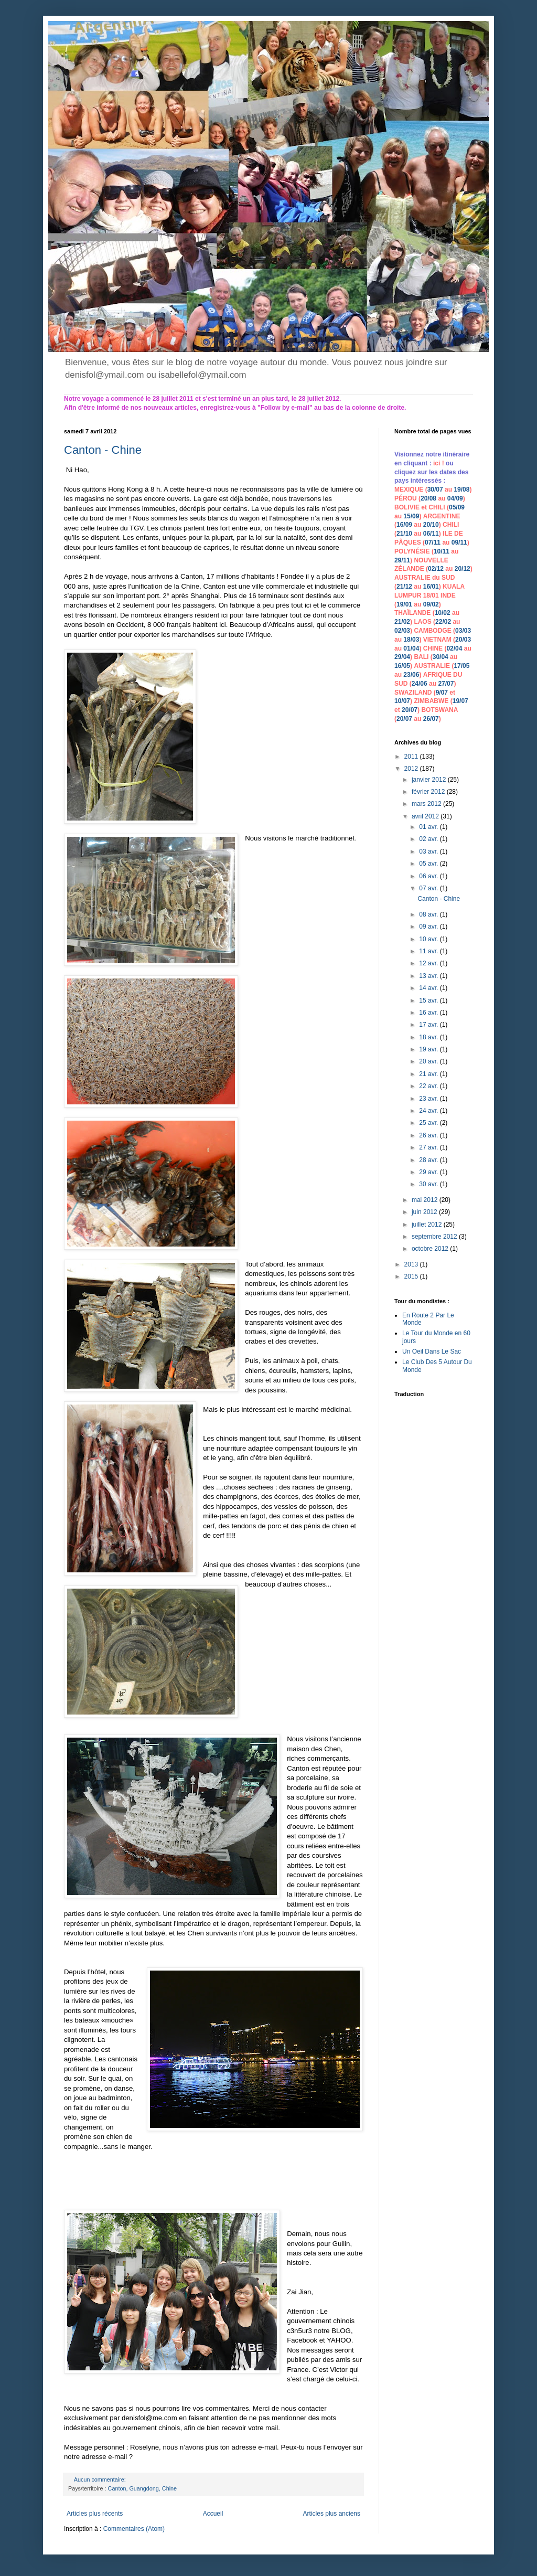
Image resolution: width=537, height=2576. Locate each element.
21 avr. (429, 1074)
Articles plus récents (95, 2513)
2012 (412, 768)
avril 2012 (426, 816)
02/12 (436, 568)
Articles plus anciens (331, 2513)
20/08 (428, 498)
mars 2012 (427, 803)
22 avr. (429, 1086)
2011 (412, 756)
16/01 (431, 586)
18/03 (411, 639)
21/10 (404, 533)
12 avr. (429, 963)
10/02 (442, 612)
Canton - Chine (103, 449)
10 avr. (429, 939)
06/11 (431, 533)
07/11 (433, 542)
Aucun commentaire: (100, 2479)
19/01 (404, 604)
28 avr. (429, 1160)
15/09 (411, 516)
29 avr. (429, 1172)
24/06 (419, 683)
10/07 (402, 701)
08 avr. (429, 914)
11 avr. (429, 951)
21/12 (404, 586)
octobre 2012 (431, 1248)
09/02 (431, 604)
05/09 (457, 507)
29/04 (402, 657)
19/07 (460, 701)
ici (437, 463)
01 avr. (429, 827)
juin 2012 (425, 1212)
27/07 (446, 683)
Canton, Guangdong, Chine (142, 2488)
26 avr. (429, 1135)
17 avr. (429, 1024)
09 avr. (429, 926)
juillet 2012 (428, 1224)
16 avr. (429, 1012)
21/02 (402, 621)
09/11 (459, 542)
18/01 (431, 595)
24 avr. (429, 1110)
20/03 (463, 639)
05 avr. (429, 863)
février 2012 (429, 791)
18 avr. (429, 1037)
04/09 (455, 498)
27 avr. (429, 1147)
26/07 (431, 718)
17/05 (461, 665)
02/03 (402, 630)
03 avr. (429, 851)
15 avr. (429, 1000)
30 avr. (429, 1184)
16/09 (404, 524)
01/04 (411, 648)
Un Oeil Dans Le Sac (431, 1351)
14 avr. (429, 988)
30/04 (440, 657)
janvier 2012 (430, 779)
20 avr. (429, 1061)
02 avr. (429, 839)
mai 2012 (425, 1200)
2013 (412, 1264)
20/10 (431, 524)
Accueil (213, 2513)
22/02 (443, 621)
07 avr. (429, 888)
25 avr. (429, 1122)
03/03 (463, 630)
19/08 (461, 489)
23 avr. (429, 1098)
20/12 (462, 568)
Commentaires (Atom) (134, 2528)
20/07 (409, 710)
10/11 (441, 551)
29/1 (400, 560)
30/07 (435, 489)
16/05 (402, 665)
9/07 (442, 692)
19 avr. (429, 1049)
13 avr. (429, 976)
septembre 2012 (435, 1236)
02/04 (454, 648)
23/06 (411, 674)
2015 (412, 1276)
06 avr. (429, 876)
